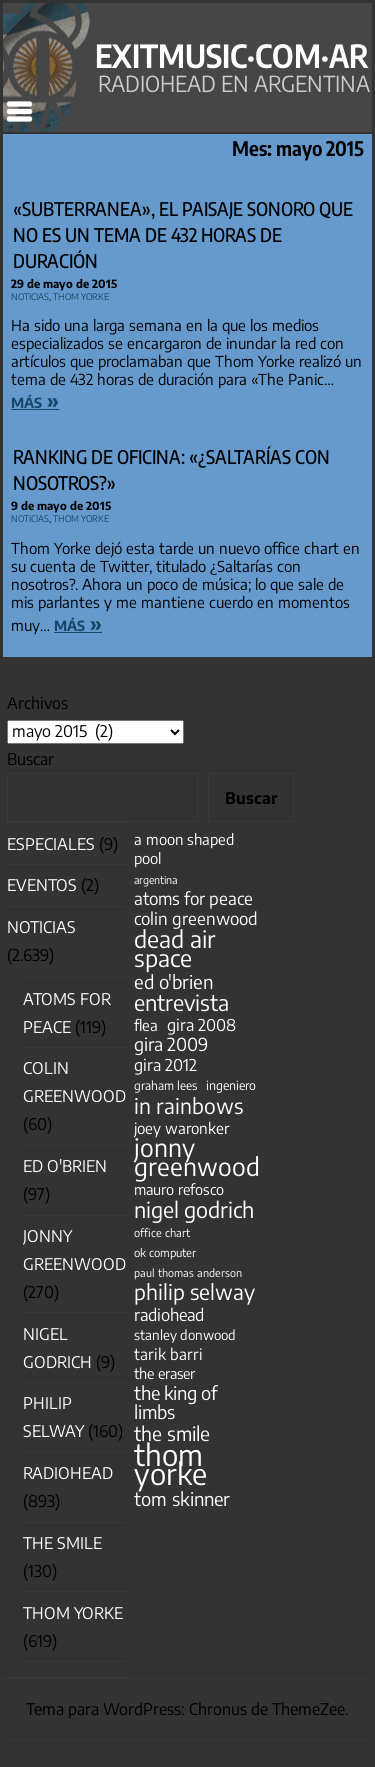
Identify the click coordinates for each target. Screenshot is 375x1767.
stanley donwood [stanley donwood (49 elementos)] (185, 1334)
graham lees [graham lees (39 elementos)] (165, 1085)
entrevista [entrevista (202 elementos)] (181, 1002)
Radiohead (68, 1473)
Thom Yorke (81, 294)
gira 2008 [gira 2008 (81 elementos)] (201, 1024)
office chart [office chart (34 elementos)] (162, 1232)
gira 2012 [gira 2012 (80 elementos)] (165, 1064)
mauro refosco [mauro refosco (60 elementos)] (179, 1189)
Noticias (30, 294)
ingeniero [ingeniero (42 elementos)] (231, 1085)
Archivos (37, 703)
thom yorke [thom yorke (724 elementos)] (170, 1464)
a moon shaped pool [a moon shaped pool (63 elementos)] (184, 848)
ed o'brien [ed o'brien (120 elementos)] (174, 981)
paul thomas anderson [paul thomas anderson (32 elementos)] (188, 1272)
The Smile (62, 1543)
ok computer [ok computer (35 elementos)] (165, 1252)
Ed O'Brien (65, 1166)
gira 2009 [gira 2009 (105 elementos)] (171, 1044)
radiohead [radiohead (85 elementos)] (169, 1314)
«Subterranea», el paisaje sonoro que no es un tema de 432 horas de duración (183, 235)
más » (35, 400)
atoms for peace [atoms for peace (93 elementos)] (193, 898)
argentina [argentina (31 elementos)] (155, 879)
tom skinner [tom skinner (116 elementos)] (182, 1498)
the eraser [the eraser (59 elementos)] (164, 1373)
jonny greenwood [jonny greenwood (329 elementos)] (197, 1157)
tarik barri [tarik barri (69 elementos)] (168, 1353)
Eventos (42, 885)
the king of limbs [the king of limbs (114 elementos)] (176, 1402)
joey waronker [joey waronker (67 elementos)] (181, 1127)
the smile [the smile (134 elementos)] (172, 1433)
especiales (51, 844)
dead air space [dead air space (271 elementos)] (174, 948)
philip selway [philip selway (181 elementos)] (194, 1291)
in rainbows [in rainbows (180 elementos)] (188, 1105)
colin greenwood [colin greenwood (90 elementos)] (196, 918)
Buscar (30, 759)
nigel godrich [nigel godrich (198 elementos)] (194, 1209)
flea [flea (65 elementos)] (146, 1025)
